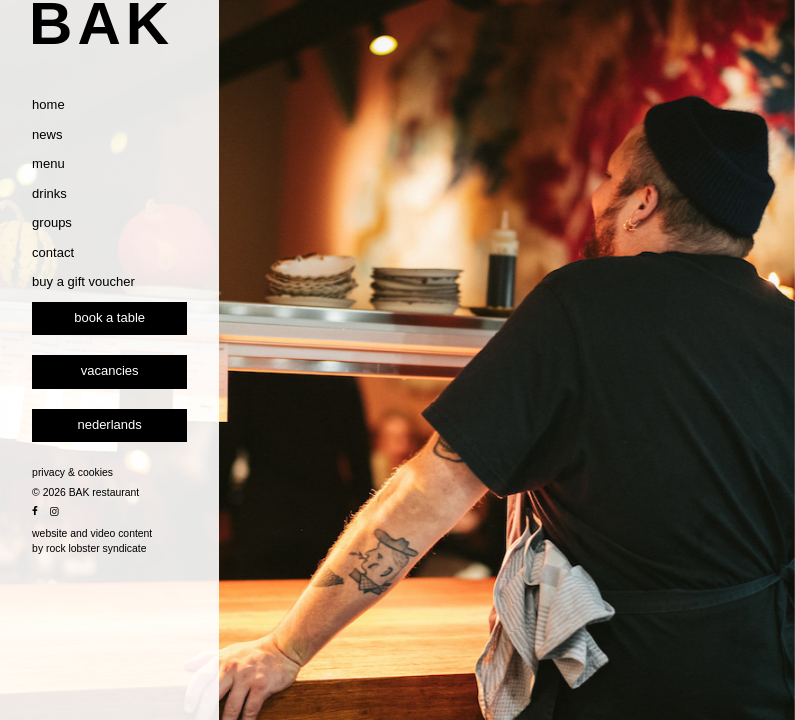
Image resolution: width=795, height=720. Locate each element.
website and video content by (120, 597)
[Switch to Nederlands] (137, 482)
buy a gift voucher (111, 337)
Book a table (137, 373)
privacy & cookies (100, 528)
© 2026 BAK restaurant (113, 548)
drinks (77, 249)
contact (81, 308)
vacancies (138, 426)
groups (80, 278)
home (76, 160)
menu (76, 219)
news (75, 190)
